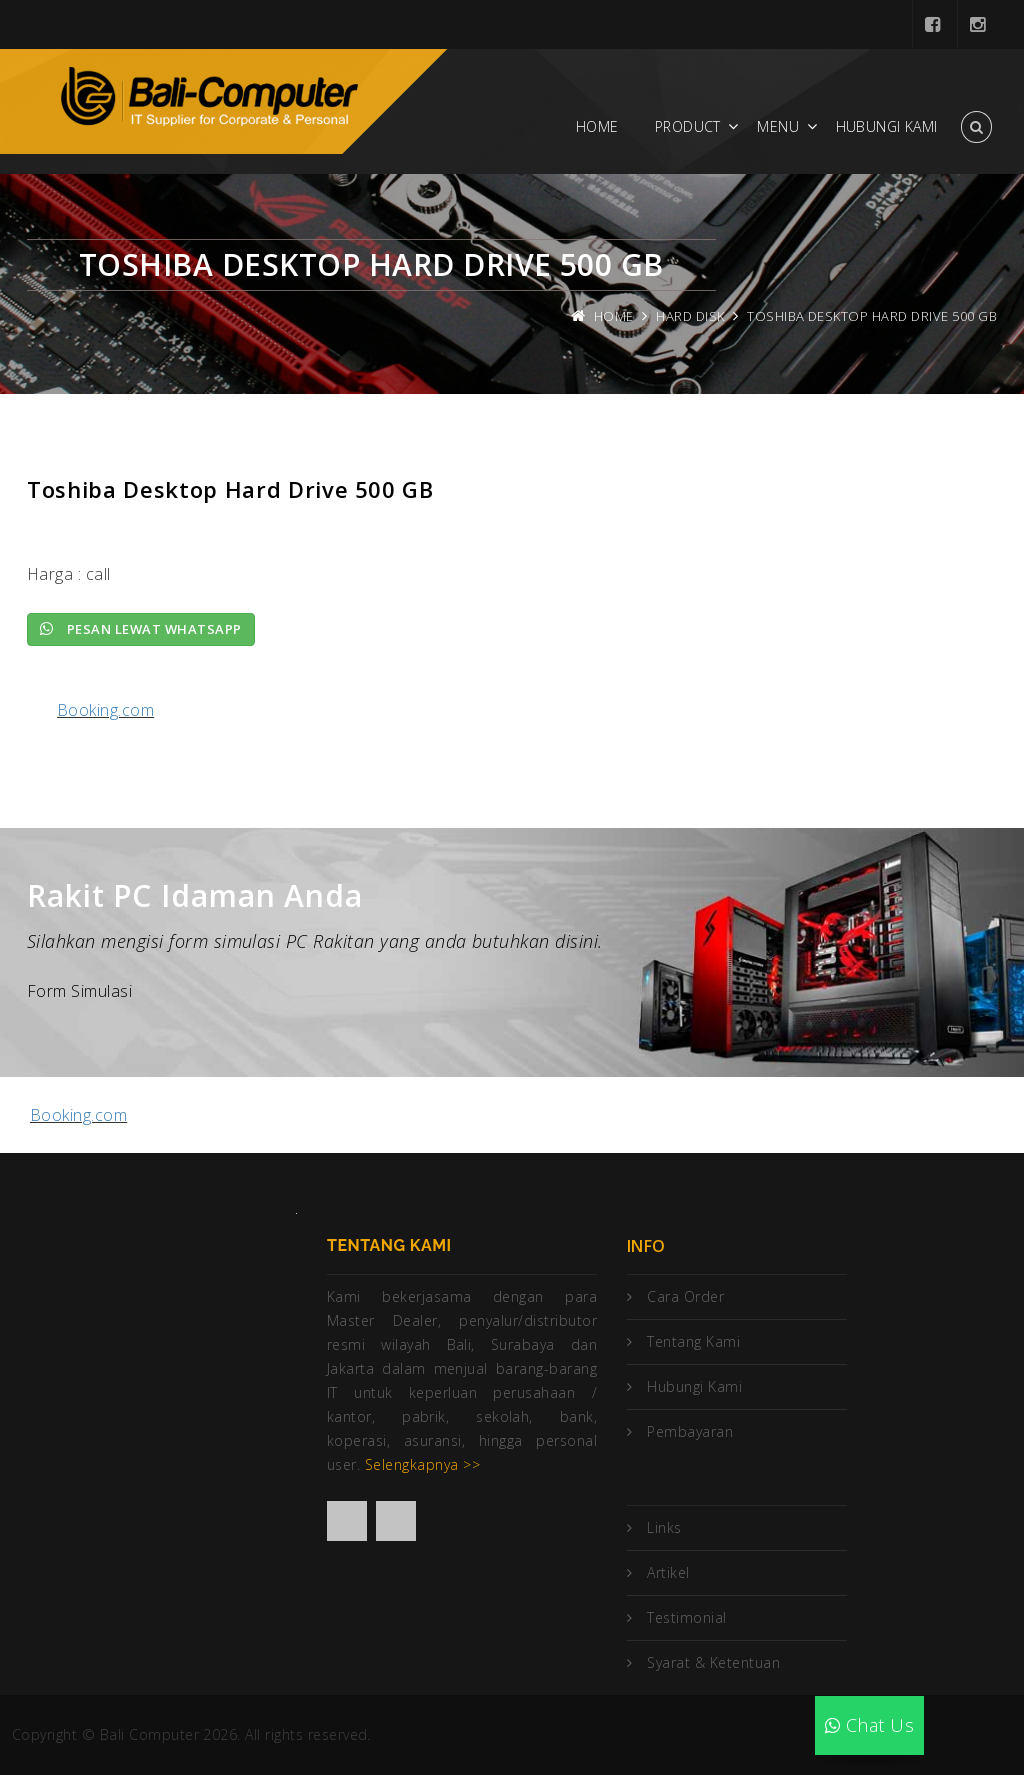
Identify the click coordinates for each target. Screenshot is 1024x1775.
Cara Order (685, 1296)
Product (688, 126)
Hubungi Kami (887, 126)
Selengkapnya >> (422, 1464)
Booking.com (105, 710)
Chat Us (869, 1725)
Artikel (668, 1572)
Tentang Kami (693, 1341)
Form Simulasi (79, 991)
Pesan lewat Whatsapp (141, 629)
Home (597, 126)
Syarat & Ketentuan (713, 1662)
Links (664, 1527)
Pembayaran (690, 1431)
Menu (778, 126)
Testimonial (686, 1617)
